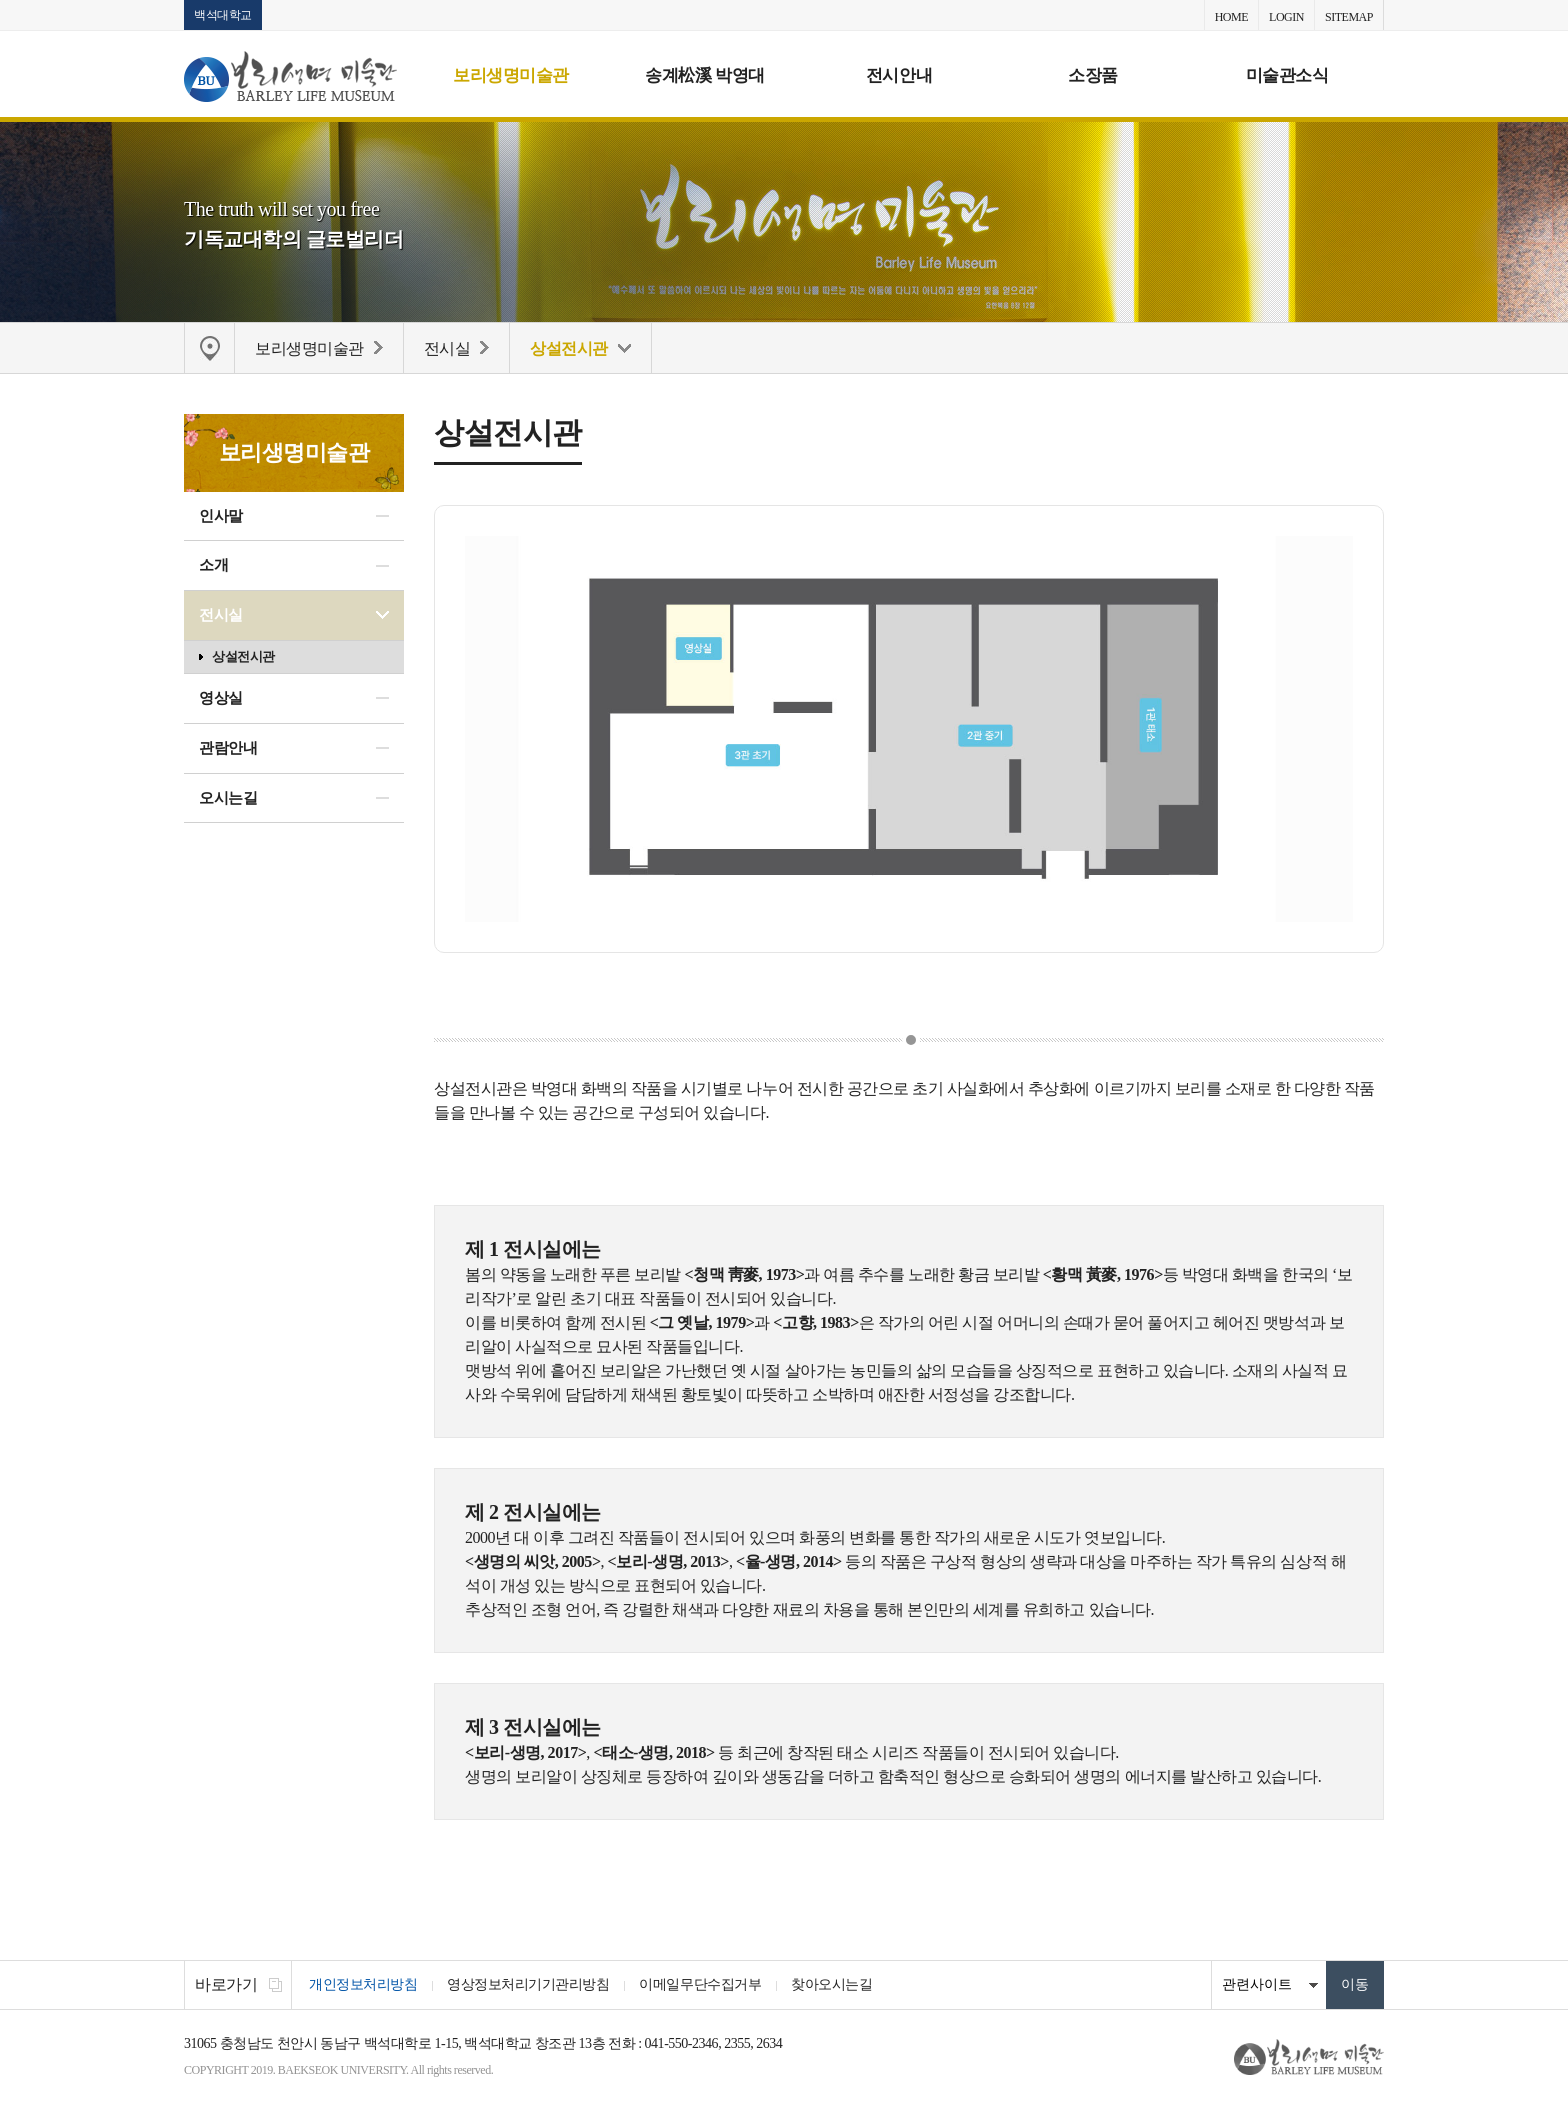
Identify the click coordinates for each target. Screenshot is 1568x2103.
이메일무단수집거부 (700, 1984)
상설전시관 (243, 656)
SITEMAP (1349, 17)
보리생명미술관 (511, 75)
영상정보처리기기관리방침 (528, 1984)
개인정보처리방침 (363, 1984)
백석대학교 (223, 15)
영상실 (221, 698)
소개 (213, 565)
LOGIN (1286, 17)
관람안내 (228, 748)
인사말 (221, 516)
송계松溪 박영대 (704, 75)
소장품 (1093, 75)
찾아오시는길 (831, 1984)
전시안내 (899, 75)
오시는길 (228, 798)
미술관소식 (1287, 75)
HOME (1231, 17)
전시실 (221, 615)
